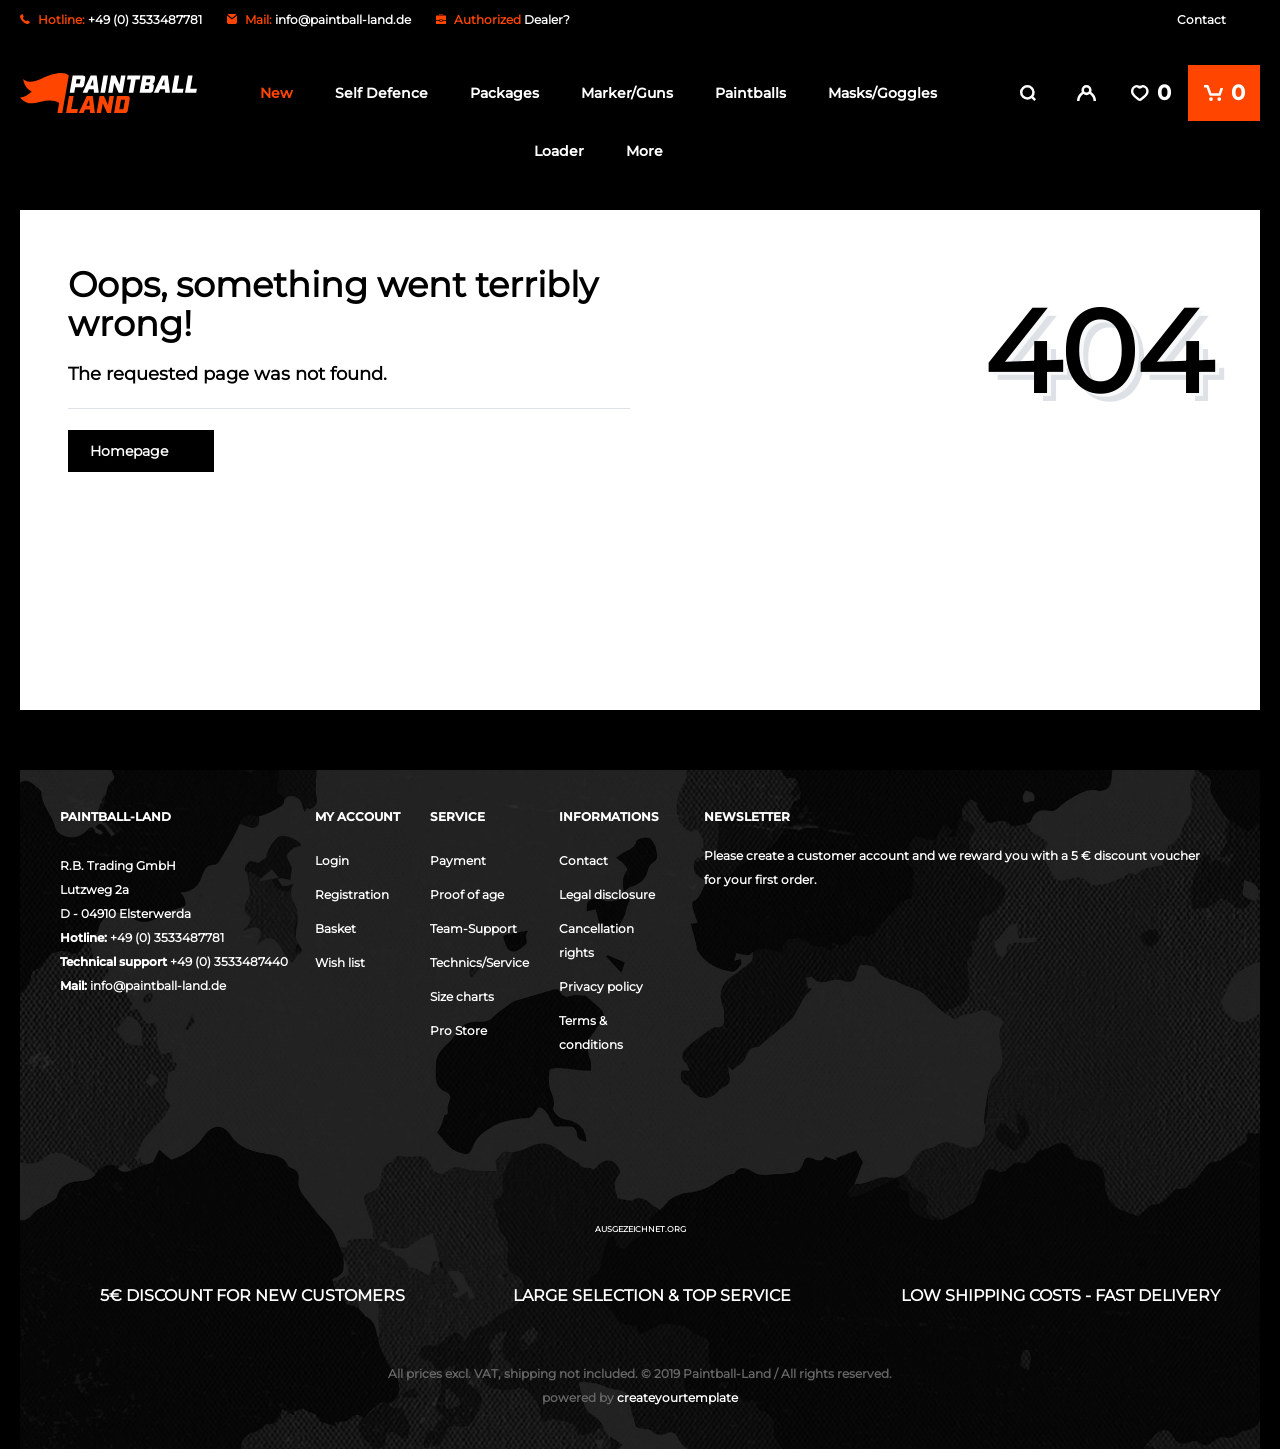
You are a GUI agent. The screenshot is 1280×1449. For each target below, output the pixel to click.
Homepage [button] (141, 450)
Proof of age (467, 893)
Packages (504, 93)
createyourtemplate (640, 1396)
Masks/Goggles (882, 93)
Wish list (340, 961)
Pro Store (458, 1029)
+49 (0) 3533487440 (229, 960)
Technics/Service (479, 961)
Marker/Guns (627, 93)
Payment (458, 859)
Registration (352, 893)
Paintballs (750, 93)
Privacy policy (601, 985)
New (276, 93)
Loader (559, 151)
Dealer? (547, 19)
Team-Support (473, 927)
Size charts (462, 995)
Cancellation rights (596, 939)
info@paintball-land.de (343, 19)
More (644, 151)
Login (332, 859)
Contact (1201, 19)
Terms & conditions (591, 1031)
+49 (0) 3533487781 (167, 936)
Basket (335, 927)
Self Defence (381, 93)
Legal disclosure (607, 893)
